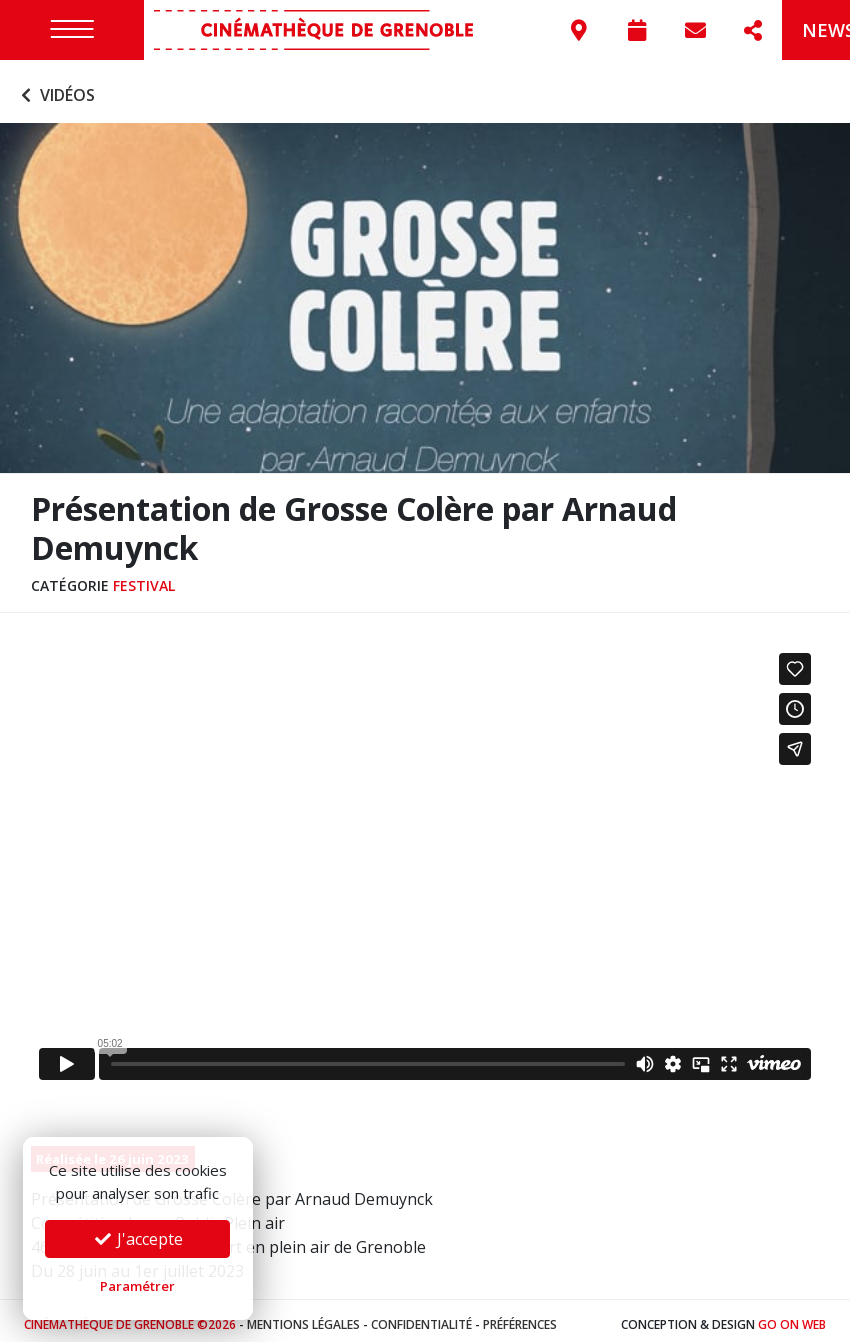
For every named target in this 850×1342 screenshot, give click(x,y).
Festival (144, 578)
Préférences (520, 1316)
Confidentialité (421, 1316)
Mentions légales (303, 1316)
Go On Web (792, 1316)
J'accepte (138, 1239)
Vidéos (55, 88)
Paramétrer (137, 1286)
